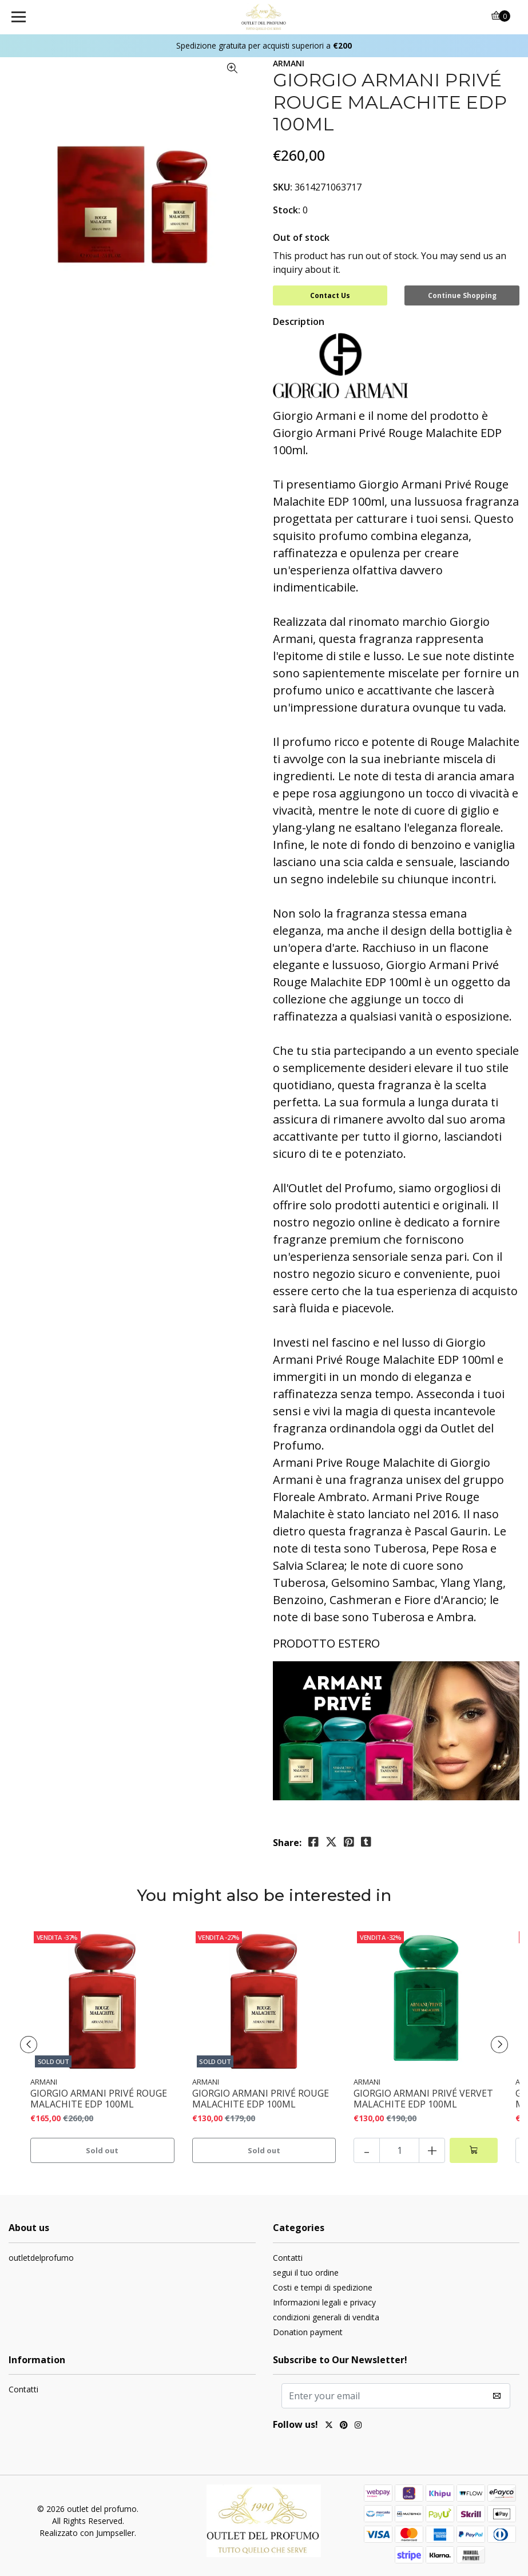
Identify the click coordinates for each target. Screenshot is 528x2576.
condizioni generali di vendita (326, 2317)
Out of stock (301, 237)
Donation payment (308, 2332)
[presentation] (28, 2044)
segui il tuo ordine (306, 2272)
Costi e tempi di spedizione (322, 2287)
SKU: (282, 187)
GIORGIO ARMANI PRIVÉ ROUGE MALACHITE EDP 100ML (98, 2099)
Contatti (288, 2257)
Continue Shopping (462, 295)
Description (298, 321)
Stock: (286, 210)
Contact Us (330, 295)
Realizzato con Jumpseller (86, 2532)
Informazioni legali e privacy (324, 2302)
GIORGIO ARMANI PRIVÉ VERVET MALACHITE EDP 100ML (423, 2099)
